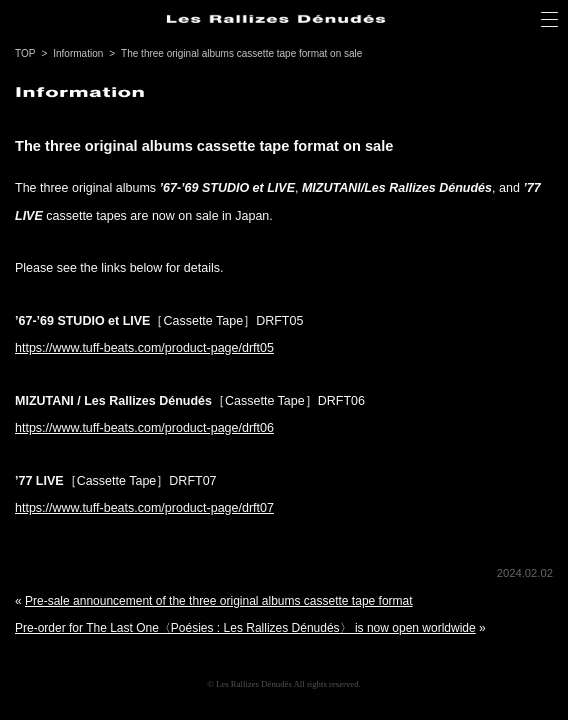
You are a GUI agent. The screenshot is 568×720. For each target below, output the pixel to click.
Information (78, 53)
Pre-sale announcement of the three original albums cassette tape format (219, 601)
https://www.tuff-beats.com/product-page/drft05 (144, 348)
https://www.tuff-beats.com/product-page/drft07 (144, 508)
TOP (25, 53)
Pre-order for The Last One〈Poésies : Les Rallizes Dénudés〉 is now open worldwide (245, 628)
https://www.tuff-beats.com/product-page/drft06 (144, 428)
